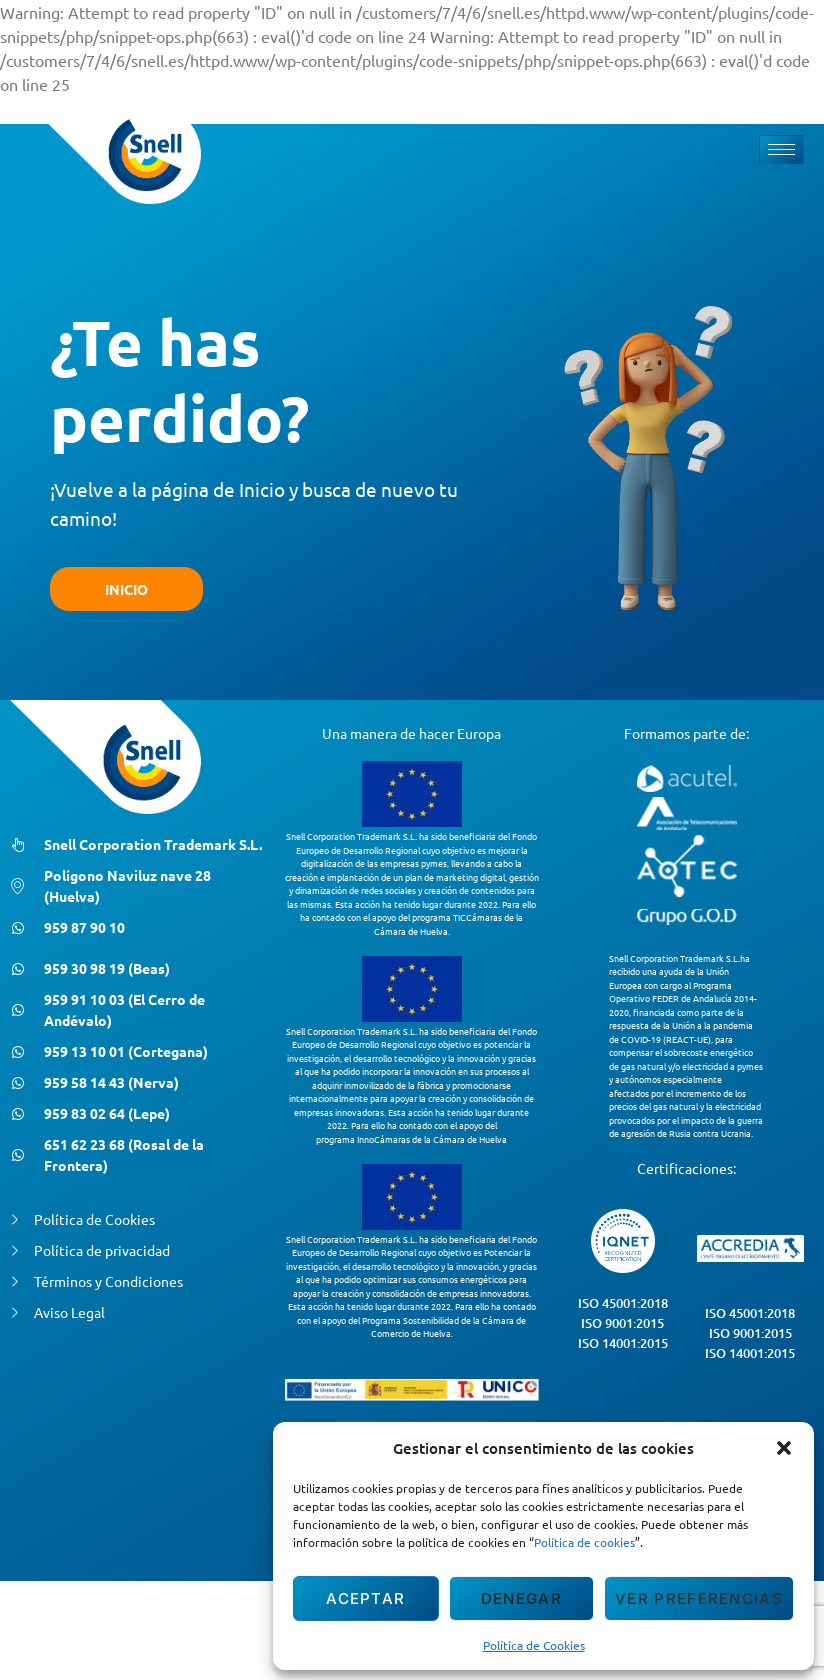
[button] (784, 1448)
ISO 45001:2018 (623, 1303)
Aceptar (365, 1598)
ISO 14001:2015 (623, 1343)
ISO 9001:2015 (622, 1323)
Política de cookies (584, 1542)
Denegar (521, 1598)
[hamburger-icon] (781, 149)
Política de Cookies (534, 1645)
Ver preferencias (699, 1598)
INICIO (126, 589)
